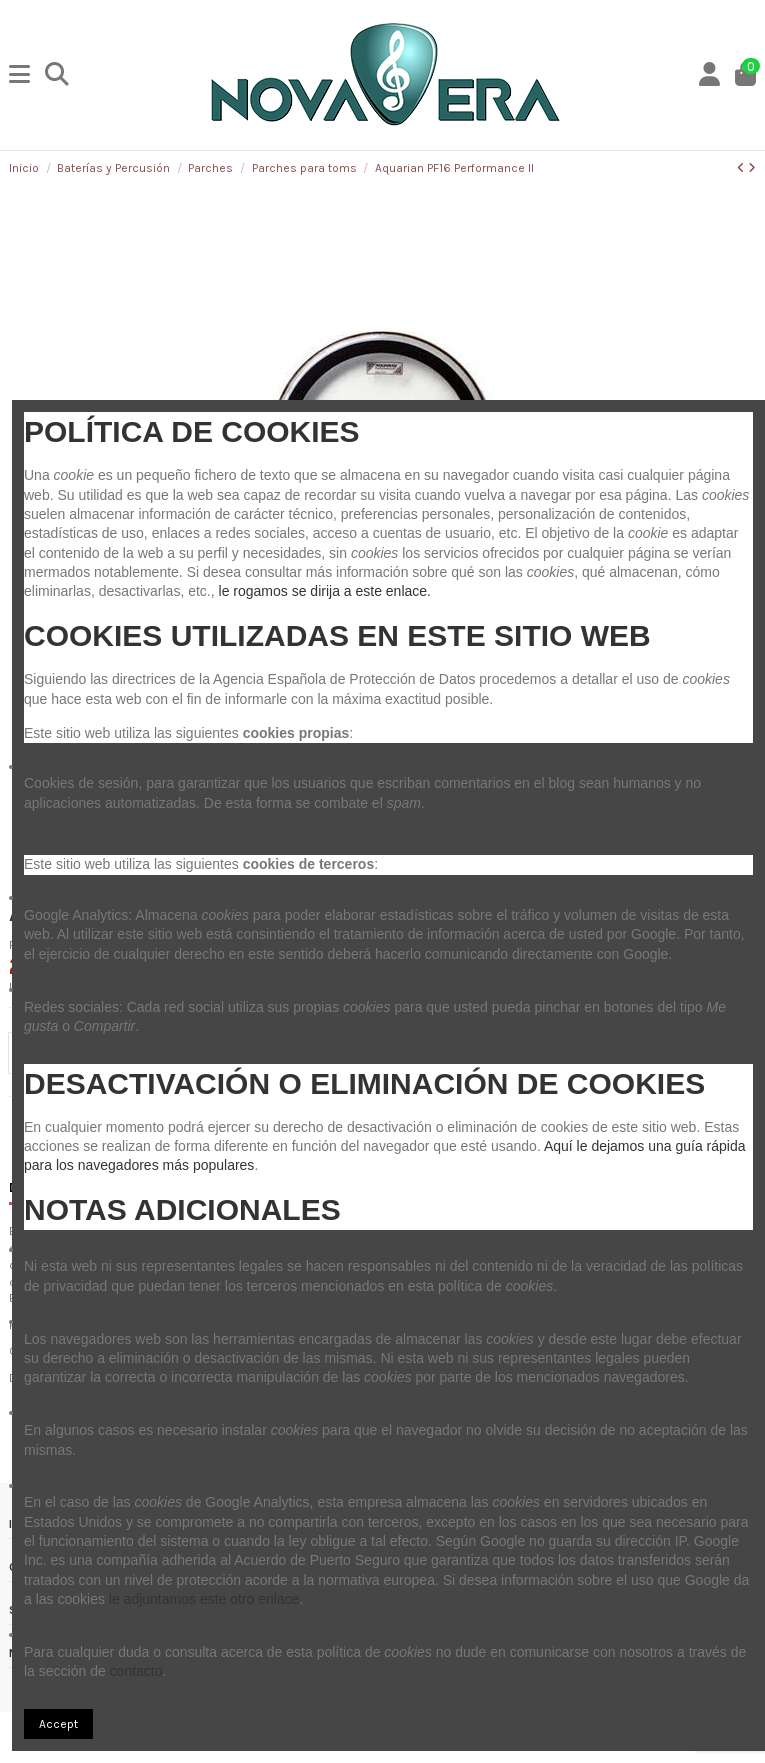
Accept (58, 1724)
